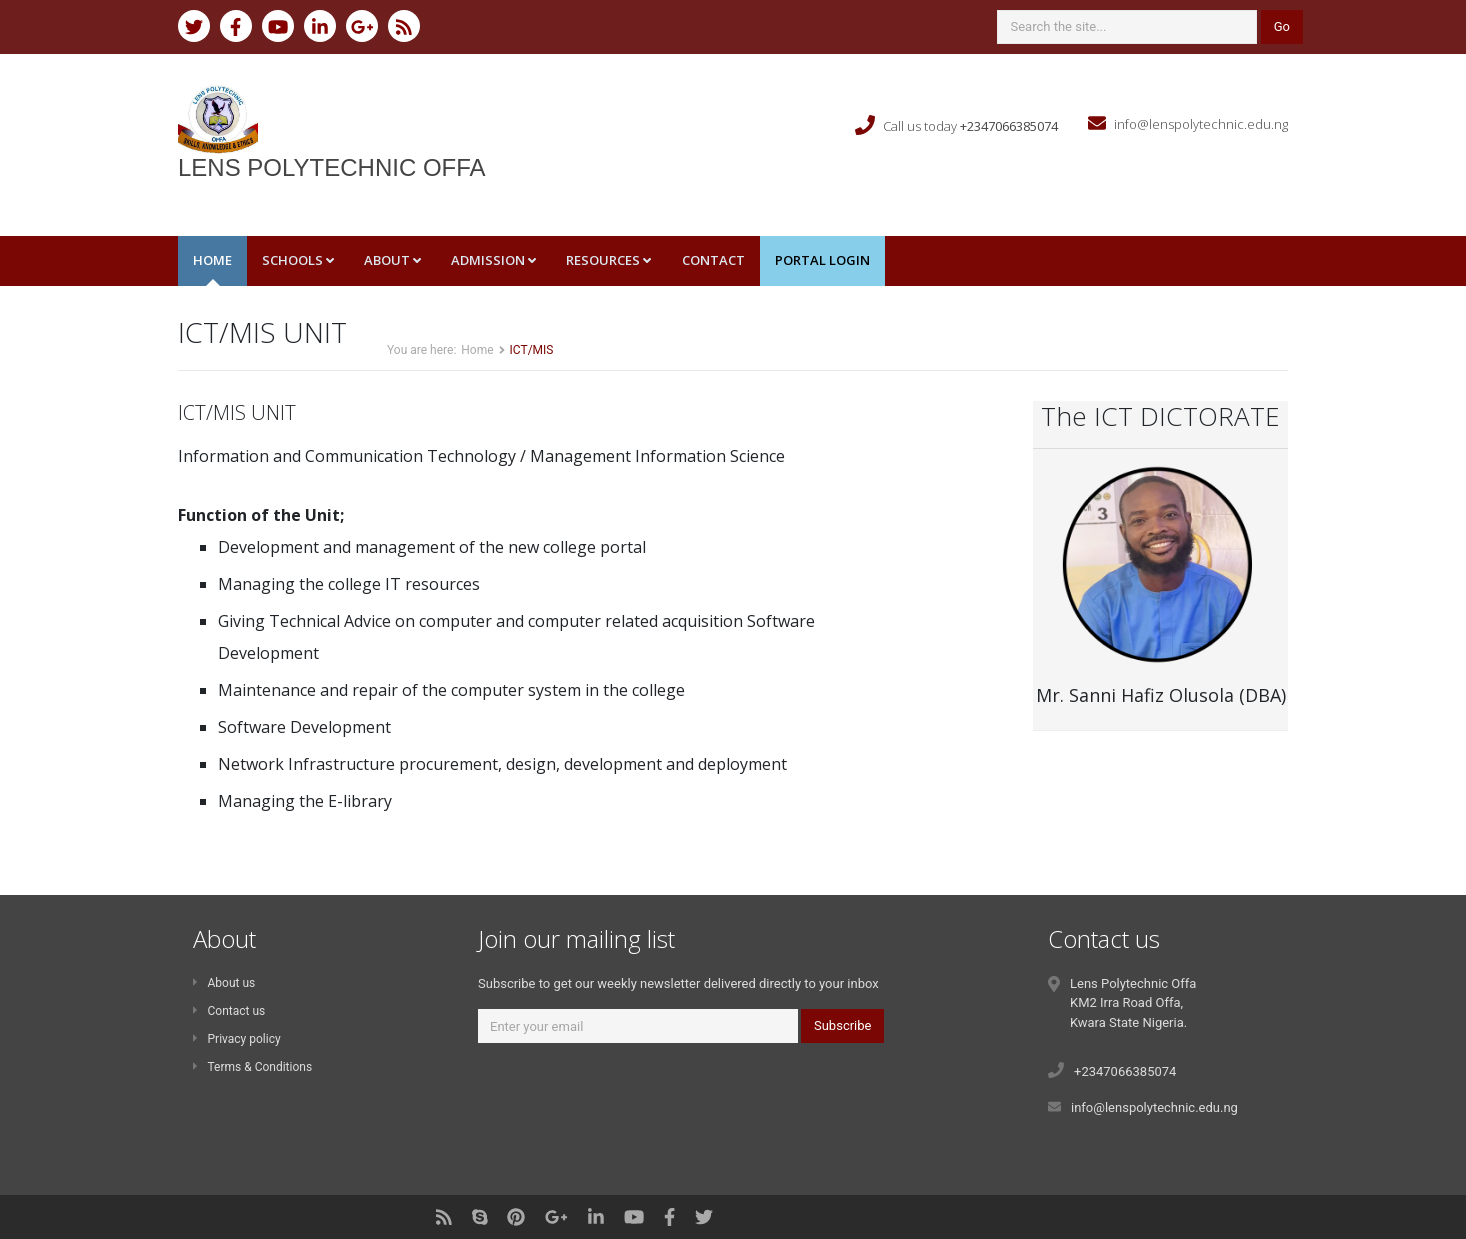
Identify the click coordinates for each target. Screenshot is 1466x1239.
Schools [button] (298, 260)
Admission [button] (493, 260)
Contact (713, 260)
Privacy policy (237, 1039)
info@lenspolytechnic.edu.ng (1201, 124)
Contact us (229, 1011)
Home (212, 260)
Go (1282, 26)
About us (224, 983)
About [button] (392, 260)
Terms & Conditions (252, 1067)
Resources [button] (608, 260)
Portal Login (822, 260)
